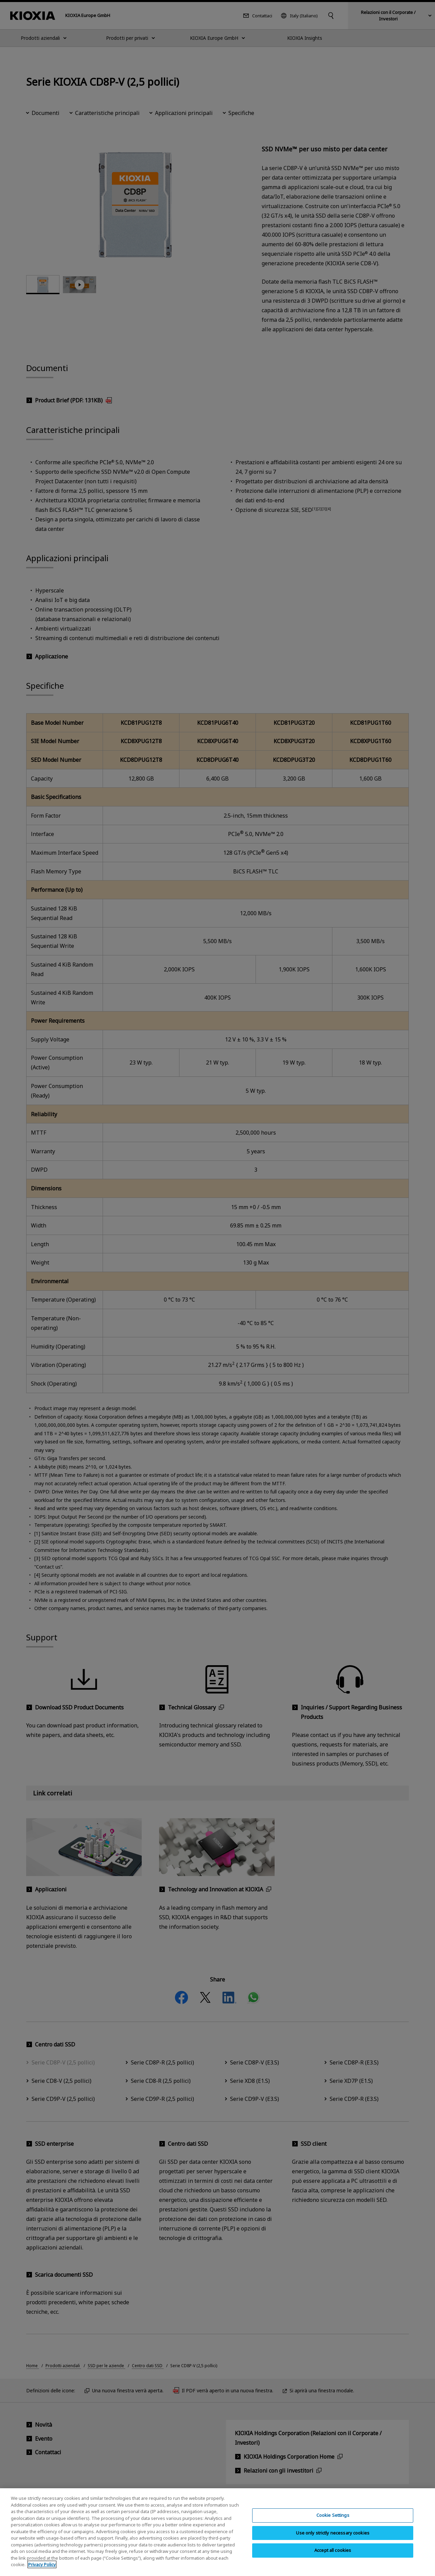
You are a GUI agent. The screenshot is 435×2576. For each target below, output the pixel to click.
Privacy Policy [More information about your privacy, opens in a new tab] (42, 2564)
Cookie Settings (332, 2515)
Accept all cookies (332, 2550)
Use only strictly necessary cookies (332, 2533)
